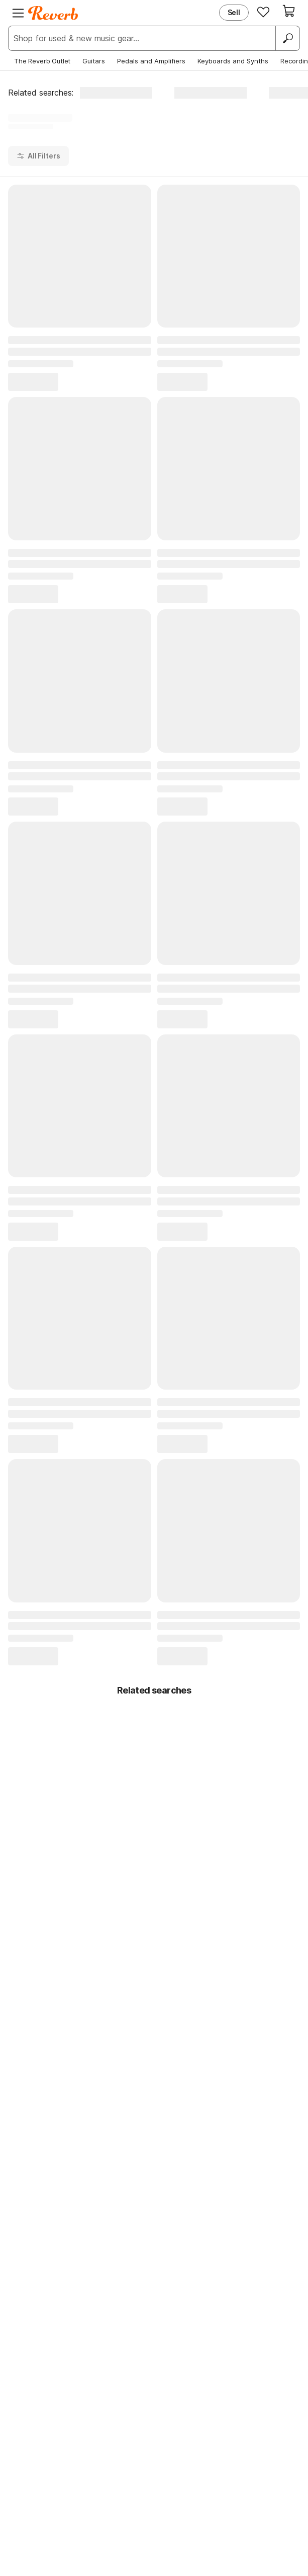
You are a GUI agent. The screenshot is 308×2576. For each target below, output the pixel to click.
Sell (234, 12)
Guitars (93, 61)
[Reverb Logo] (53, 13)
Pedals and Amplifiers (151, 61)
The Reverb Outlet (42, 61)
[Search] (287, 38)
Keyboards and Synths (232, 61)
